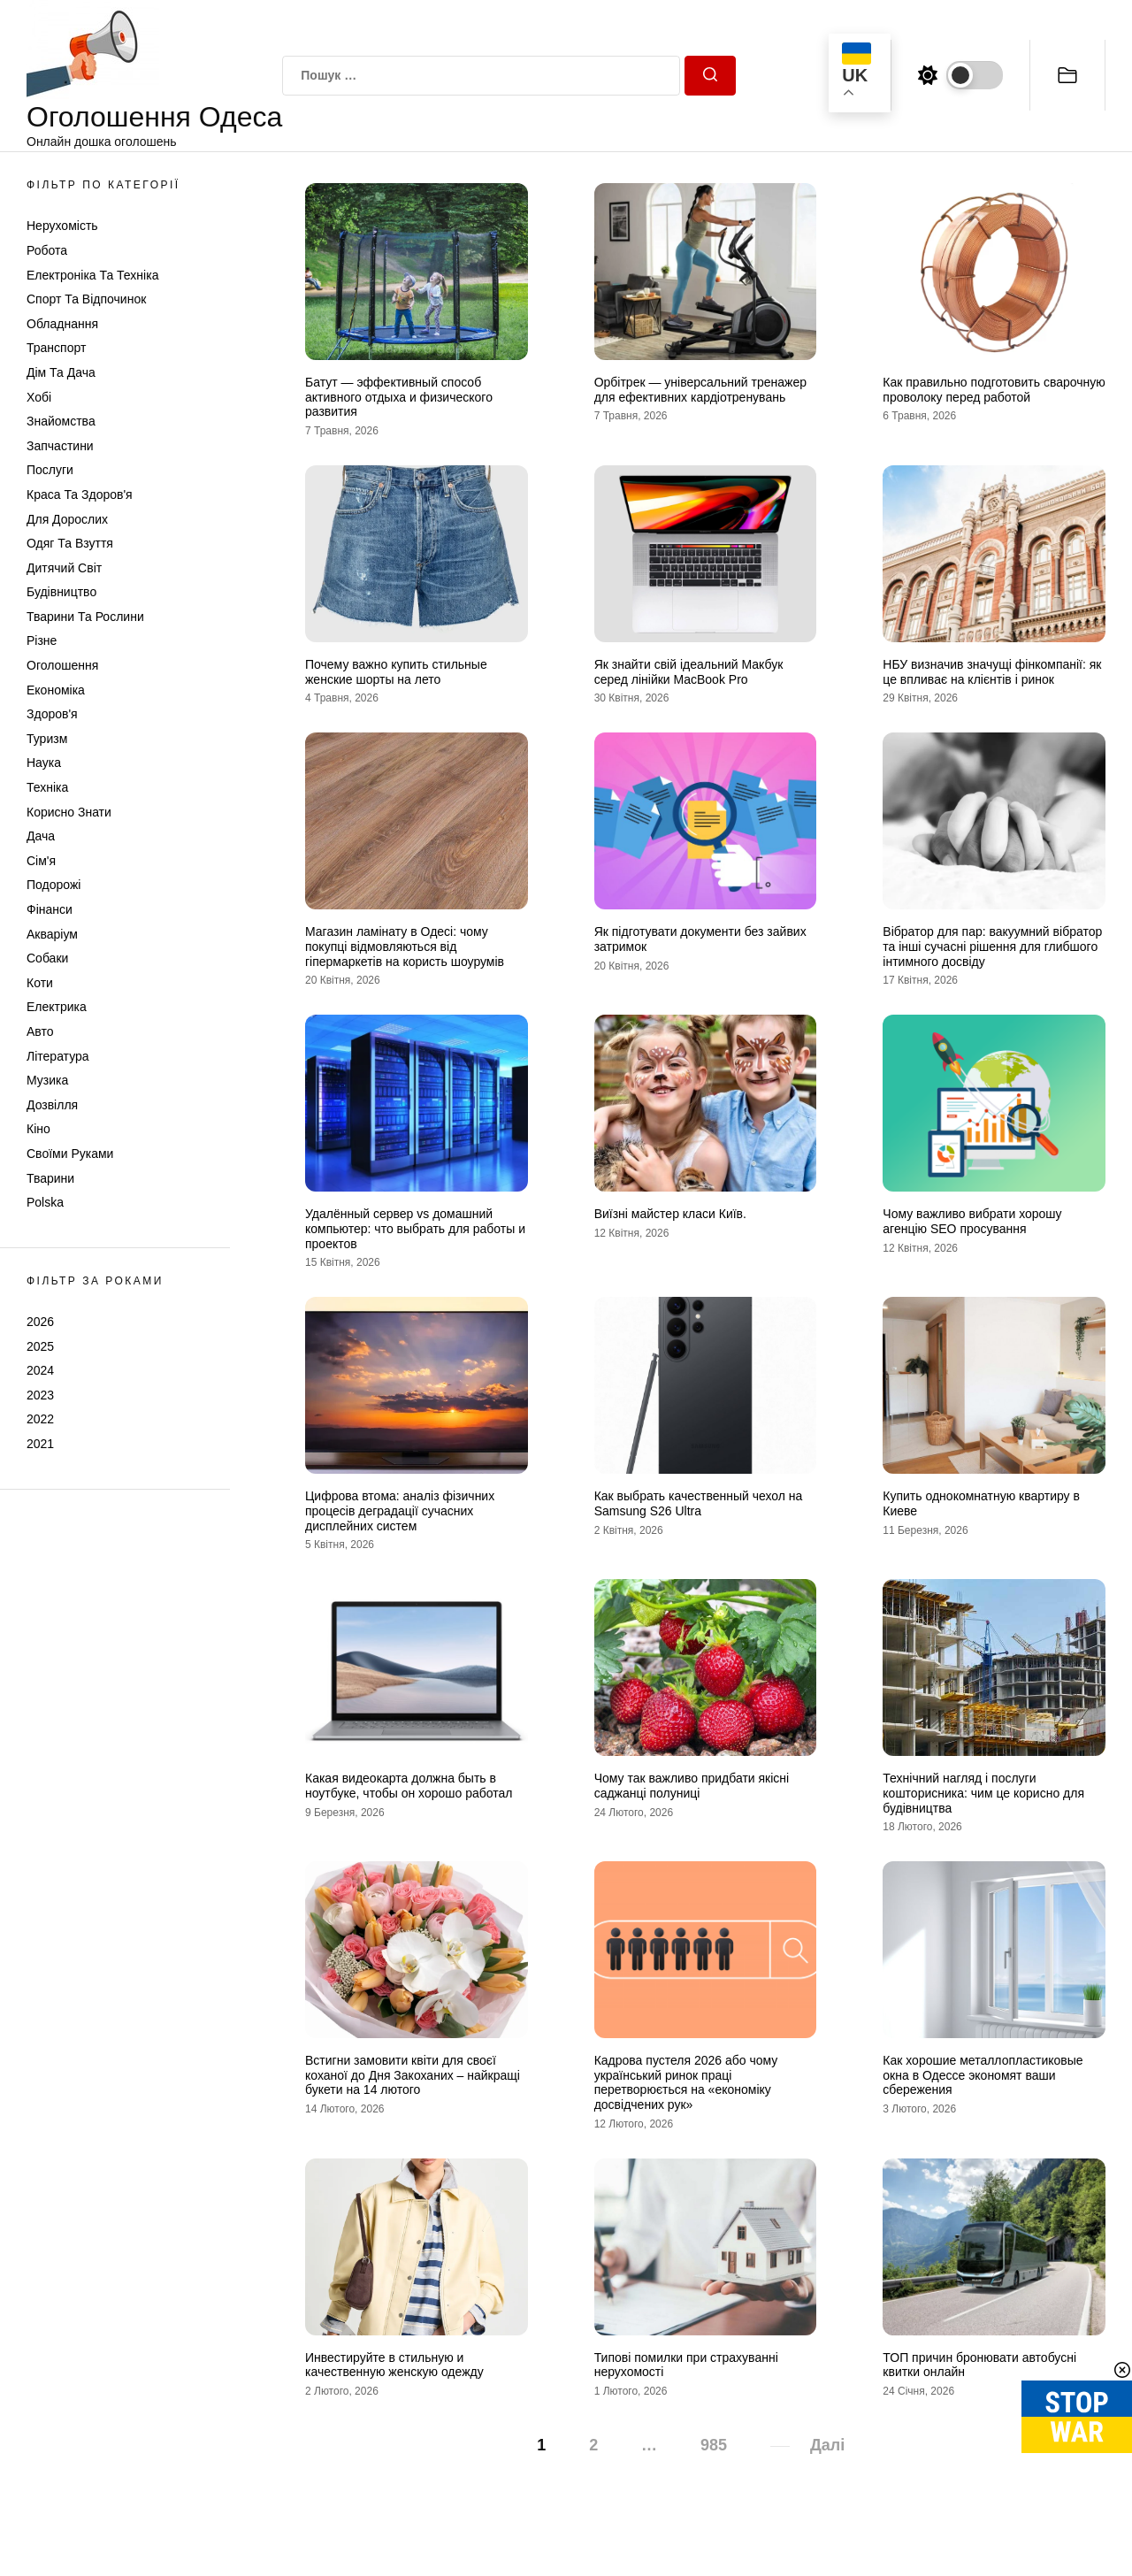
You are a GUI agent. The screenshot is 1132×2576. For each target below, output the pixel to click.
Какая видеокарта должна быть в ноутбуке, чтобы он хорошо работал (408, 1785)
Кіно (38, 1129)
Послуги (50, 470)
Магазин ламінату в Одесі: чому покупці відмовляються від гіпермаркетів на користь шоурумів (404, 946)
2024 (40, 1370)
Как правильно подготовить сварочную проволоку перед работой (994, 389)
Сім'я (41, 861)
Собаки (47, 958)
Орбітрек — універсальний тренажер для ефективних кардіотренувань (700, 389)
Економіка (56, 690)
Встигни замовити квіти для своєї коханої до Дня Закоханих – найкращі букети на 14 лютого (412, 2075)
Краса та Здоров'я (80, 494)
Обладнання (62, 324)
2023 (40, 1395)
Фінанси (50, 909)
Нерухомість (62, 225)
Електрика (57, 1007)
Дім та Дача (61, 372)
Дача (41, 836)
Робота (47, 250)
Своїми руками (70, 1153)
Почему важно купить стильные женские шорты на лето (396, 671)
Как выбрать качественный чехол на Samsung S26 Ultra (698, 1503)
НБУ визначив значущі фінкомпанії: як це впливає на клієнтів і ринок (992, 671)
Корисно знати (69, 812)
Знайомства (61, 421)
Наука (44, 762)
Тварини (50, 1178)
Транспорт (56, 348)
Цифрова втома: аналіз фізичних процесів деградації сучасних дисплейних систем (399, 1511)
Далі (827, 2445)
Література (58, 1056)
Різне (42, 640)
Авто (40, 1031)
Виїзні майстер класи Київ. (670, 1214)
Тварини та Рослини (85, 617)
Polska (45, 1202)
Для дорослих (67, 519)
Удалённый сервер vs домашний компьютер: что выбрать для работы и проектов (415, 1229)
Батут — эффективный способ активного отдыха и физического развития (399, 397)
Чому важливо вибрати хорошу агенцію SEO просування (972, 1221)
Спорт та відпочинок (86, 299)
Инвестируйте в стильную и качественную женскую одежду (394, 2365)
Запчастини (60, 446)
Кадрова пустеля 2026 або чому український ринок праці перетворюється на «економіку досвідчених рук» (686, 2082)
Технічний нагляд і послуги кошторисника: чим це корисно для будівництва (983, 1793)
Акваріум (52, 934)
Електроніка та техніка (92, 275)
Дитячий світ (64, 568)
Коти (40, 983)
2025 (40, 1346)
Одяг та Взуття (70, 543)
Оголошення (62, 665)
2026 (40, 1322)
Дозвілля (52, 1105)
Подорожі (53, 885)
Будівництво (61, 592)
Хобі (39, 397)
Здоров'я (52, 714)
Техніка (47, 787)
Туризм (47, 739)
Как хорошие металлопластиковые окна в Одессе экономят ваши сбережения (982, 2075)
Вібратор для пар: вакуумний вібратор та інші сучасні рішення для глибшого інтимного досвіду (992, 946)
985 (713, 2445)
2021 (40, 1444)
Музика (47, 1080)
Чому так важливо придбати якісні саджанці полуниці (692, 1785)
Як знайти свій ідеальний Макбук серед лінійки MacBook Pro (689, 671)
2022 (40, 1419)
